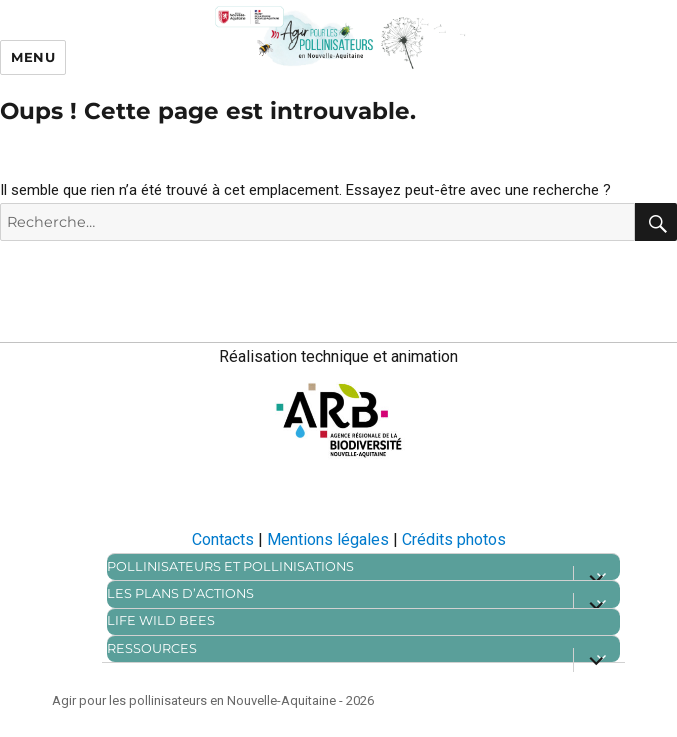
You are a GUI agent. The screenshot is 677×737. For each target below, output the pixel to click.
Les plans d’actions (180, 593)
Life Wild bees (161, 620)
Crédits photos (454, 539)
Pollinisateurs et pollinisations (230, 566)
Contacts (223, 539)
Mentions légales (328, 539)
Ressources (152, 648)
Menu (33, 57)
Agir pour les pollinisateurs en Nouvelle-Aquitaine (194, 700)
